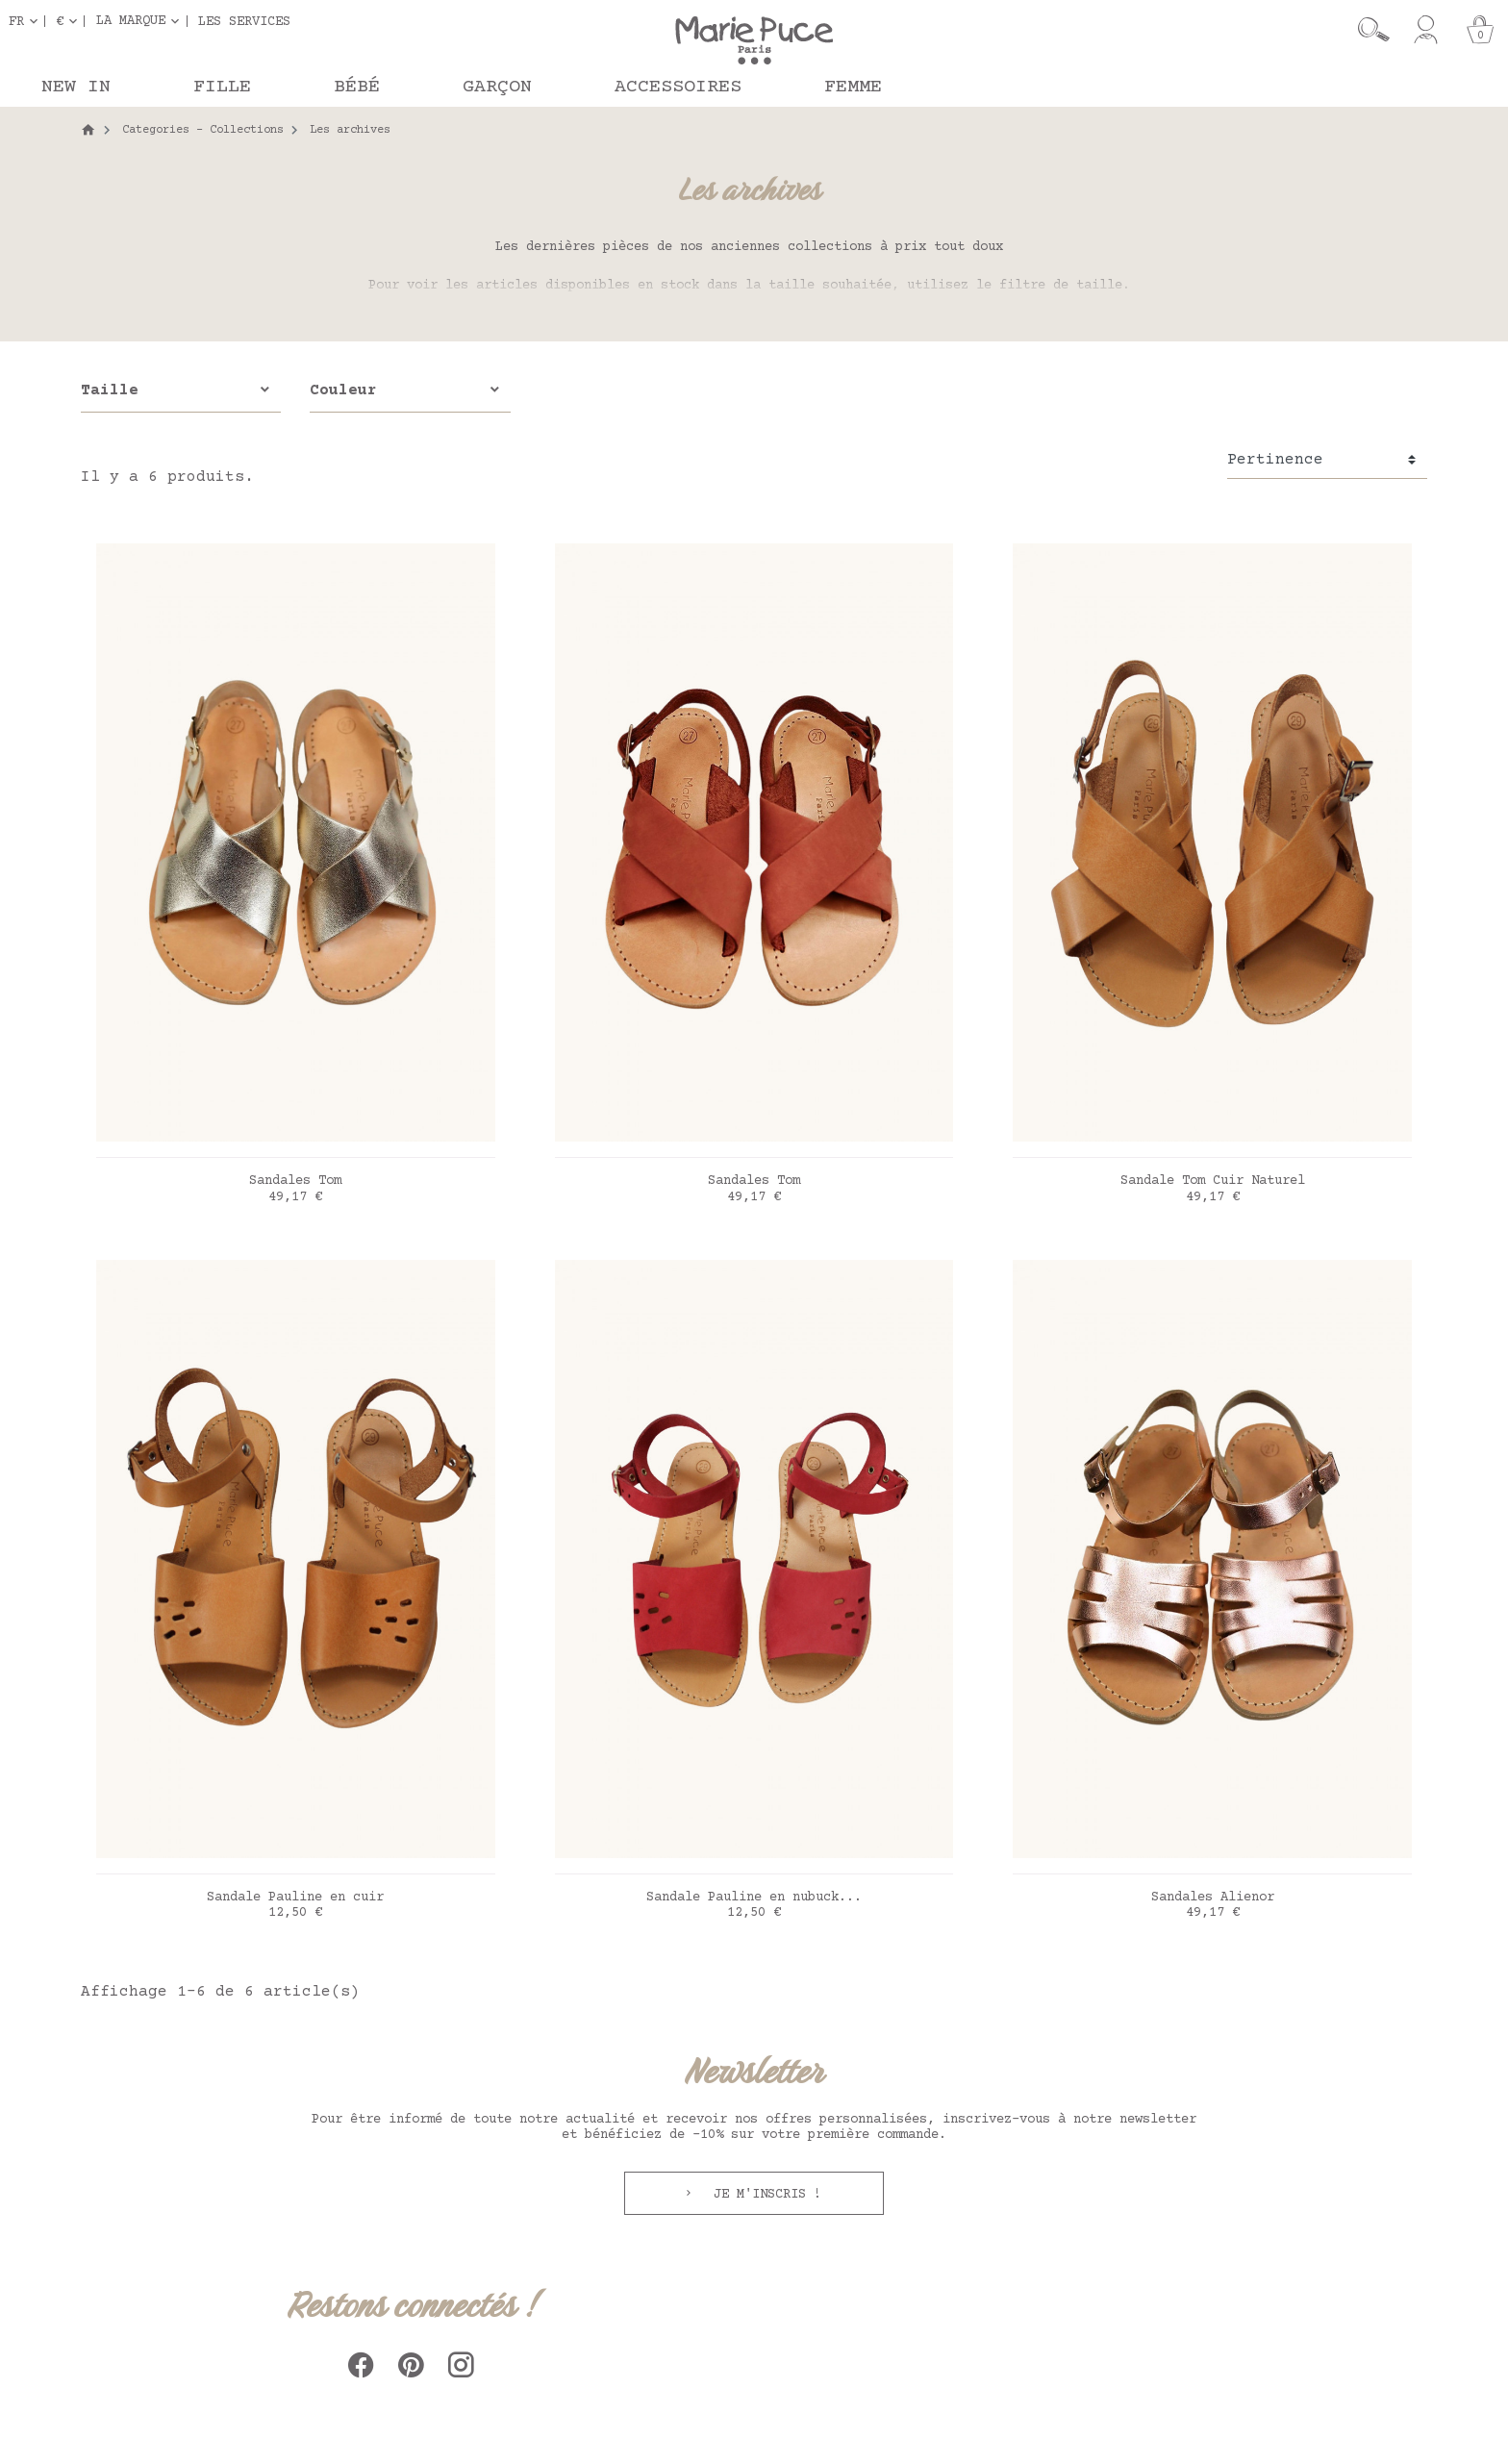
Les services (244, 21)
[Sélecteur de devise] (70, 21)
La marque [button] (130, 21)
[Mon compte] (1426, 29)
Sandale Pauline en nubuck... (754, 1897)
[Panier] (1480, 29)
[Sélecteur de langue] (27, 21)
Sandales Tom (295, 1181)
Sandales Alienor (1212, 1897)
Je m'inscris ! (763, 2194)
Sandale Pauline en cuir (295, 1897)
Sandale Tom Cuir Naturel (1212, 1181)
